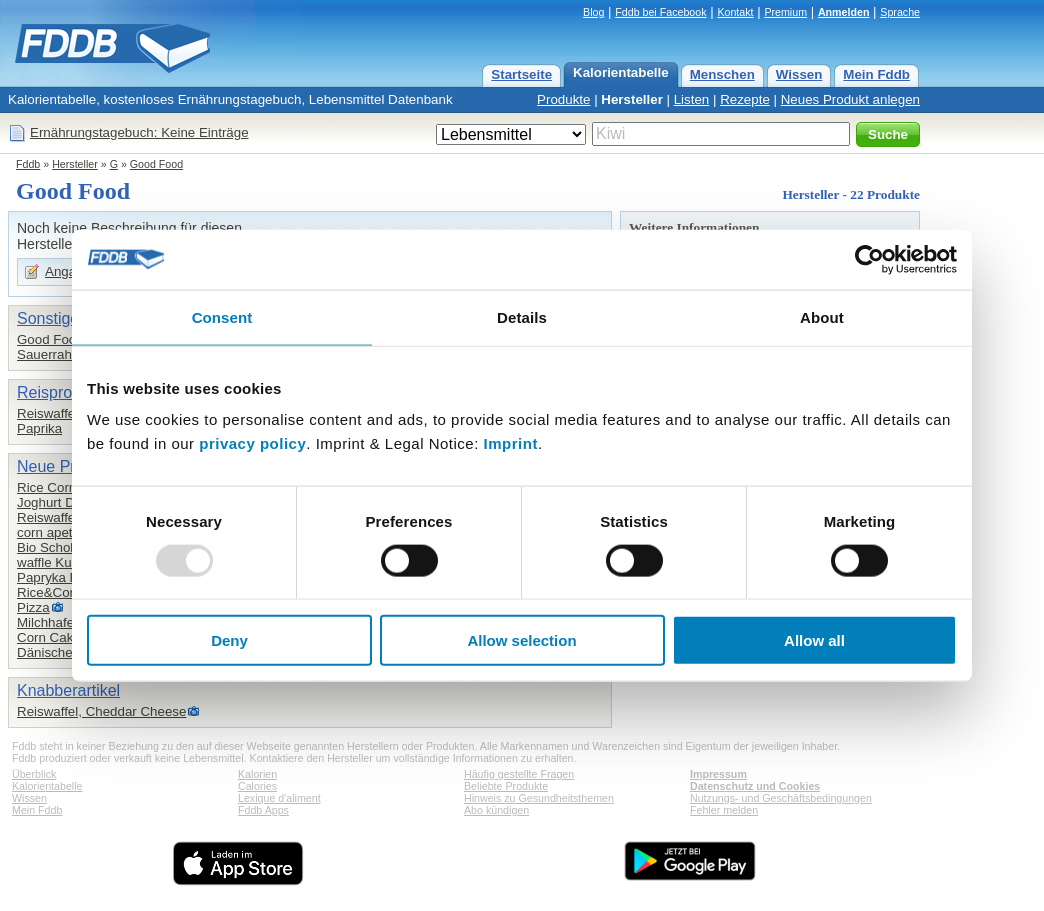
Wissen (799, 74)
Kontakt (735, 12)
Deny (229, 640)
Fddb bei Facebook (660, 12)
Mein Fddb (876, 74)
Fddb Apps (263, 810)
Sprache (900, 12)
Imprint (511, 443)
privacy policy (252, 443)
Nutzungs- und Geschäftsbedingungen (781, 798)
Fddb (28, 164)
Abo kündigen (496, 810)
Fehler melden (724, 810)
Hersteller (632, 99)
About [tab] (822, 316)
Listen (692, 99)
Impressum (718, 774)
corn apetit (48, 532)
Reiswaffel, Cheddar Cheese (101, 711)
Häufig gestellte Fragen (519, 774)
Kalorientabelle (621, 72)
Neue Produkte (70, 466)
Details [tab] (522, 316)
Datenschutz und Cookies (755, 786)
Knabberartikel (68, 690)
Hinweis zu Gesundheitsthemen (539, 798)
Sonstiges (52, 318)
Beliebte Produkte (506, 786)
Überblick (34, 774)
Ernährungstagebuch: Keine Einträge (139, 132)
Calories (257, 786)
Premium (785, 12)
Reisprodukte (64, 392)
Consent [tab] (222, 316)
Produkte (563, 99)
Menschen (722, 74)
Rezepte (745, 99)
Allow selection (521, 640)
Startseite (521, 74)
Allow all (814, 640)
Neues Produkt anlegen (850, 99)
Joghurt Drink (56, 502)
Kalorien (257, 774)
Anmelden (844, 12)
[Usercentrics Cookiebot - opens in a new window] (869, 259)
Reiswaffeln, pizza (70, 517)
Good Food (156, 164)
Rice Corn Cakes (67, 487)
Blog (593, 12)
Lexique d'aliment (279, 798)
